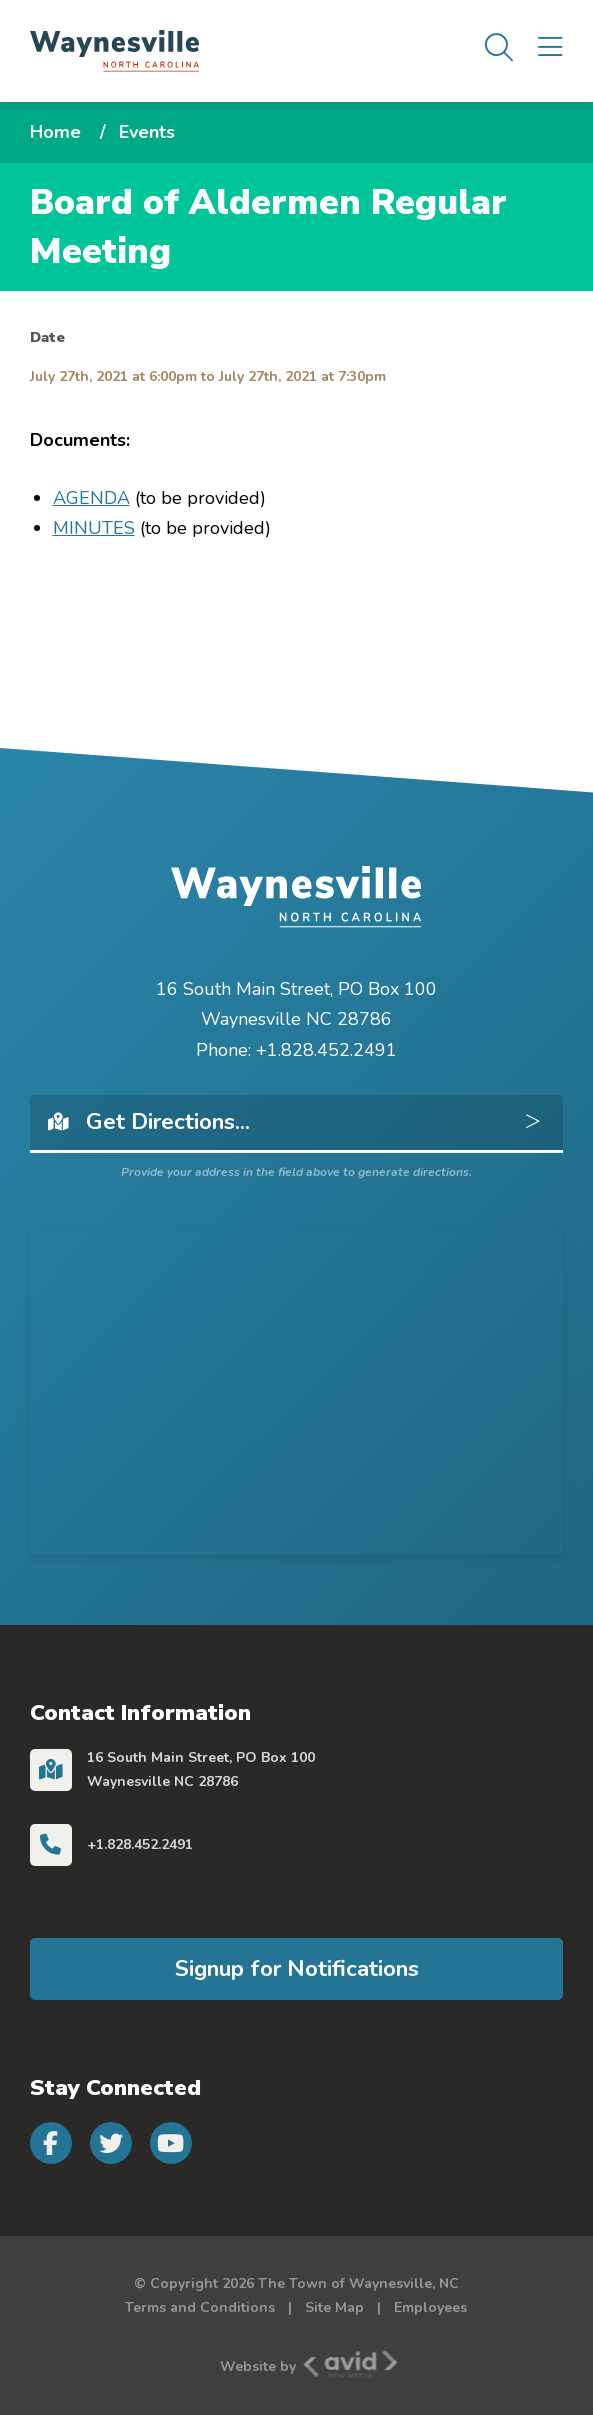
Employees (430, 2307)
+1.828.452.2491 (140, 1844)
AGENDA (91, 498)
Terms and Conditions (200, 2307)
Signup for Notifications (297, 1968)
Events (147, 132)
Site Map (334, 2307)
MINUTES (94, 528)
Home (55, 132)
